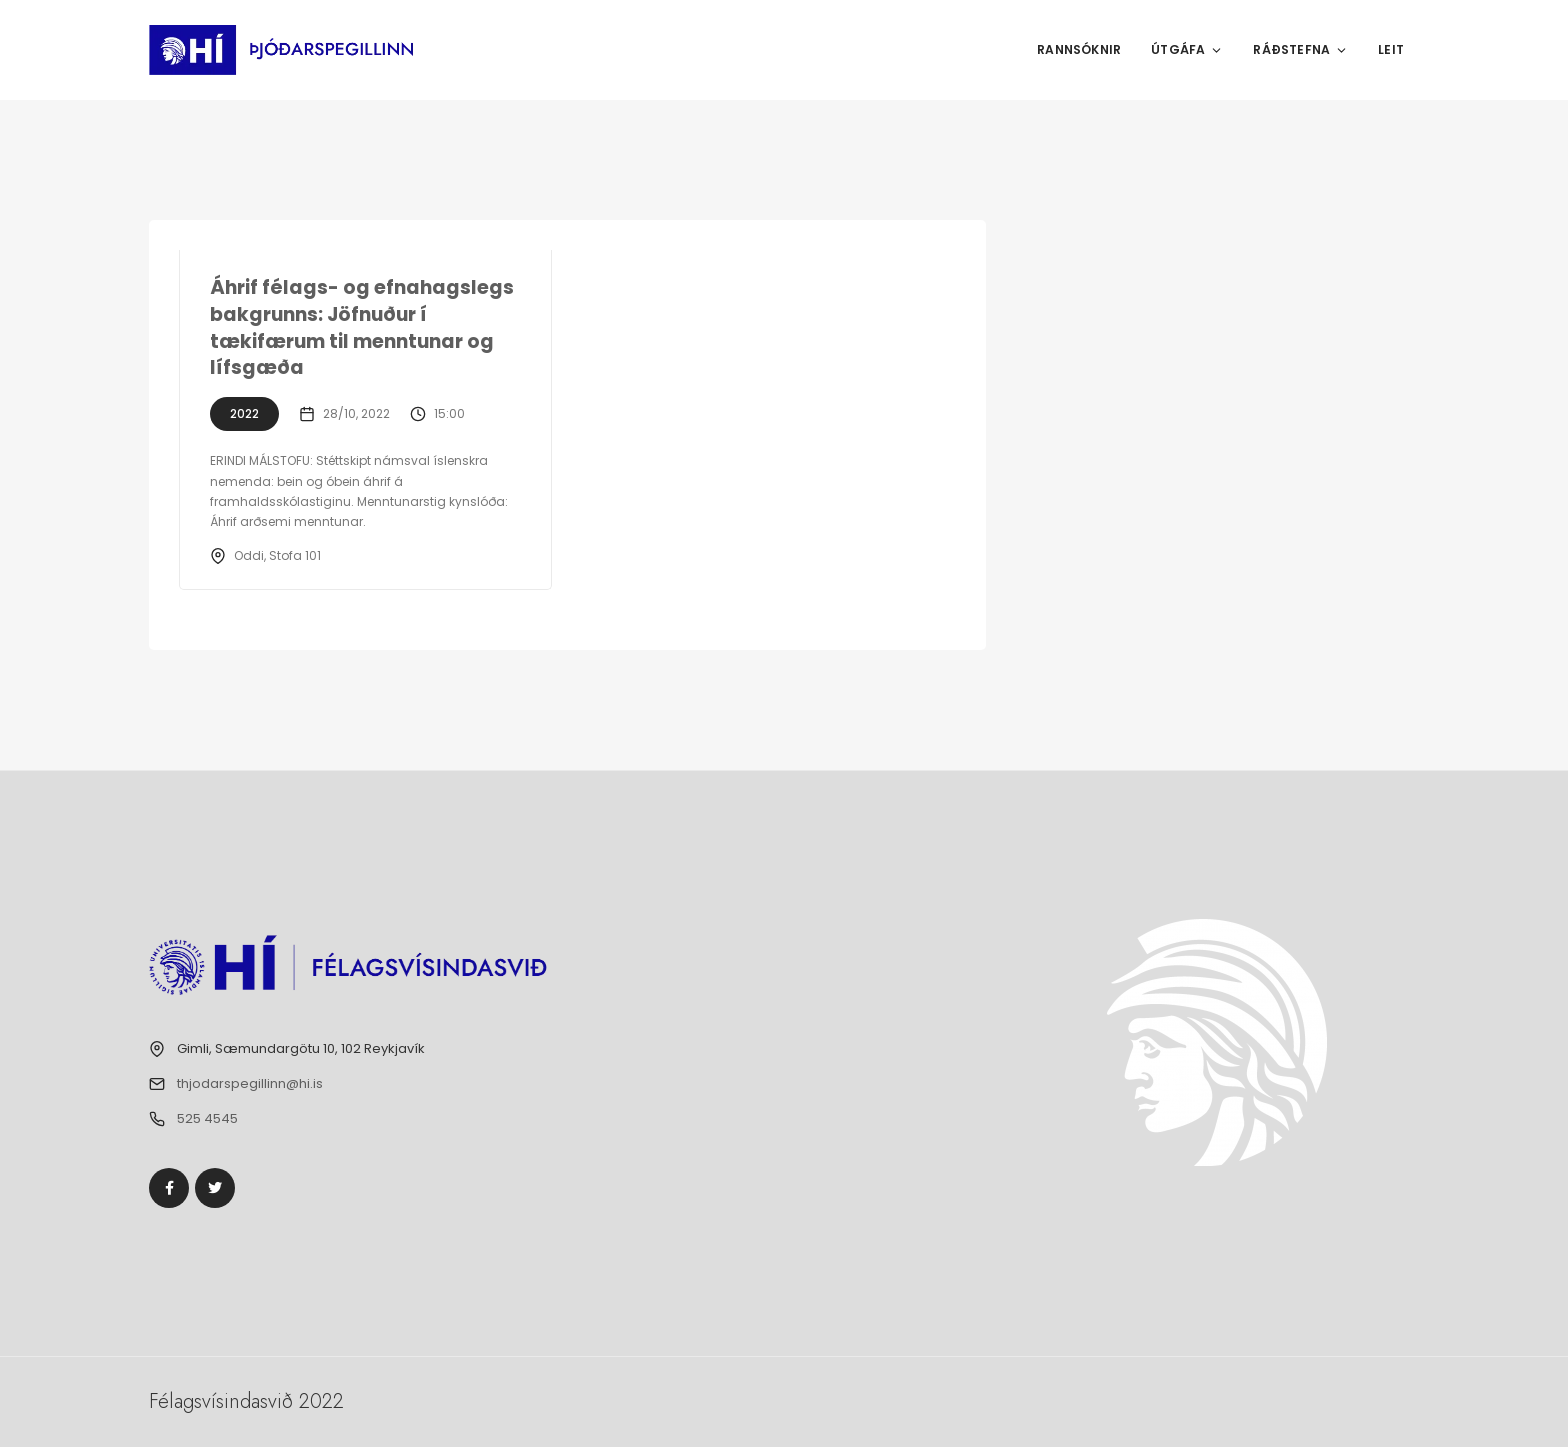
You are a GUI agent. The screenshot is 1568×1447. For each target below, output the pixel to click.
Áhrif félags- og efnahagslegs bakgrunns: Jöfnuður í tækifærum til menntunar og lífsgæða (362, 327)
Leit (1391, 49)
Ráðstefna (1300, 49)
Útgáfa (1187, 49)
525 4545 (207, 1118)
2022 (244, 413)
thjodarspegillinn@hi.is (250, 1083)
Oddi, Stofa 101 (277, 555)
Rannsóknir (1079, 49)
